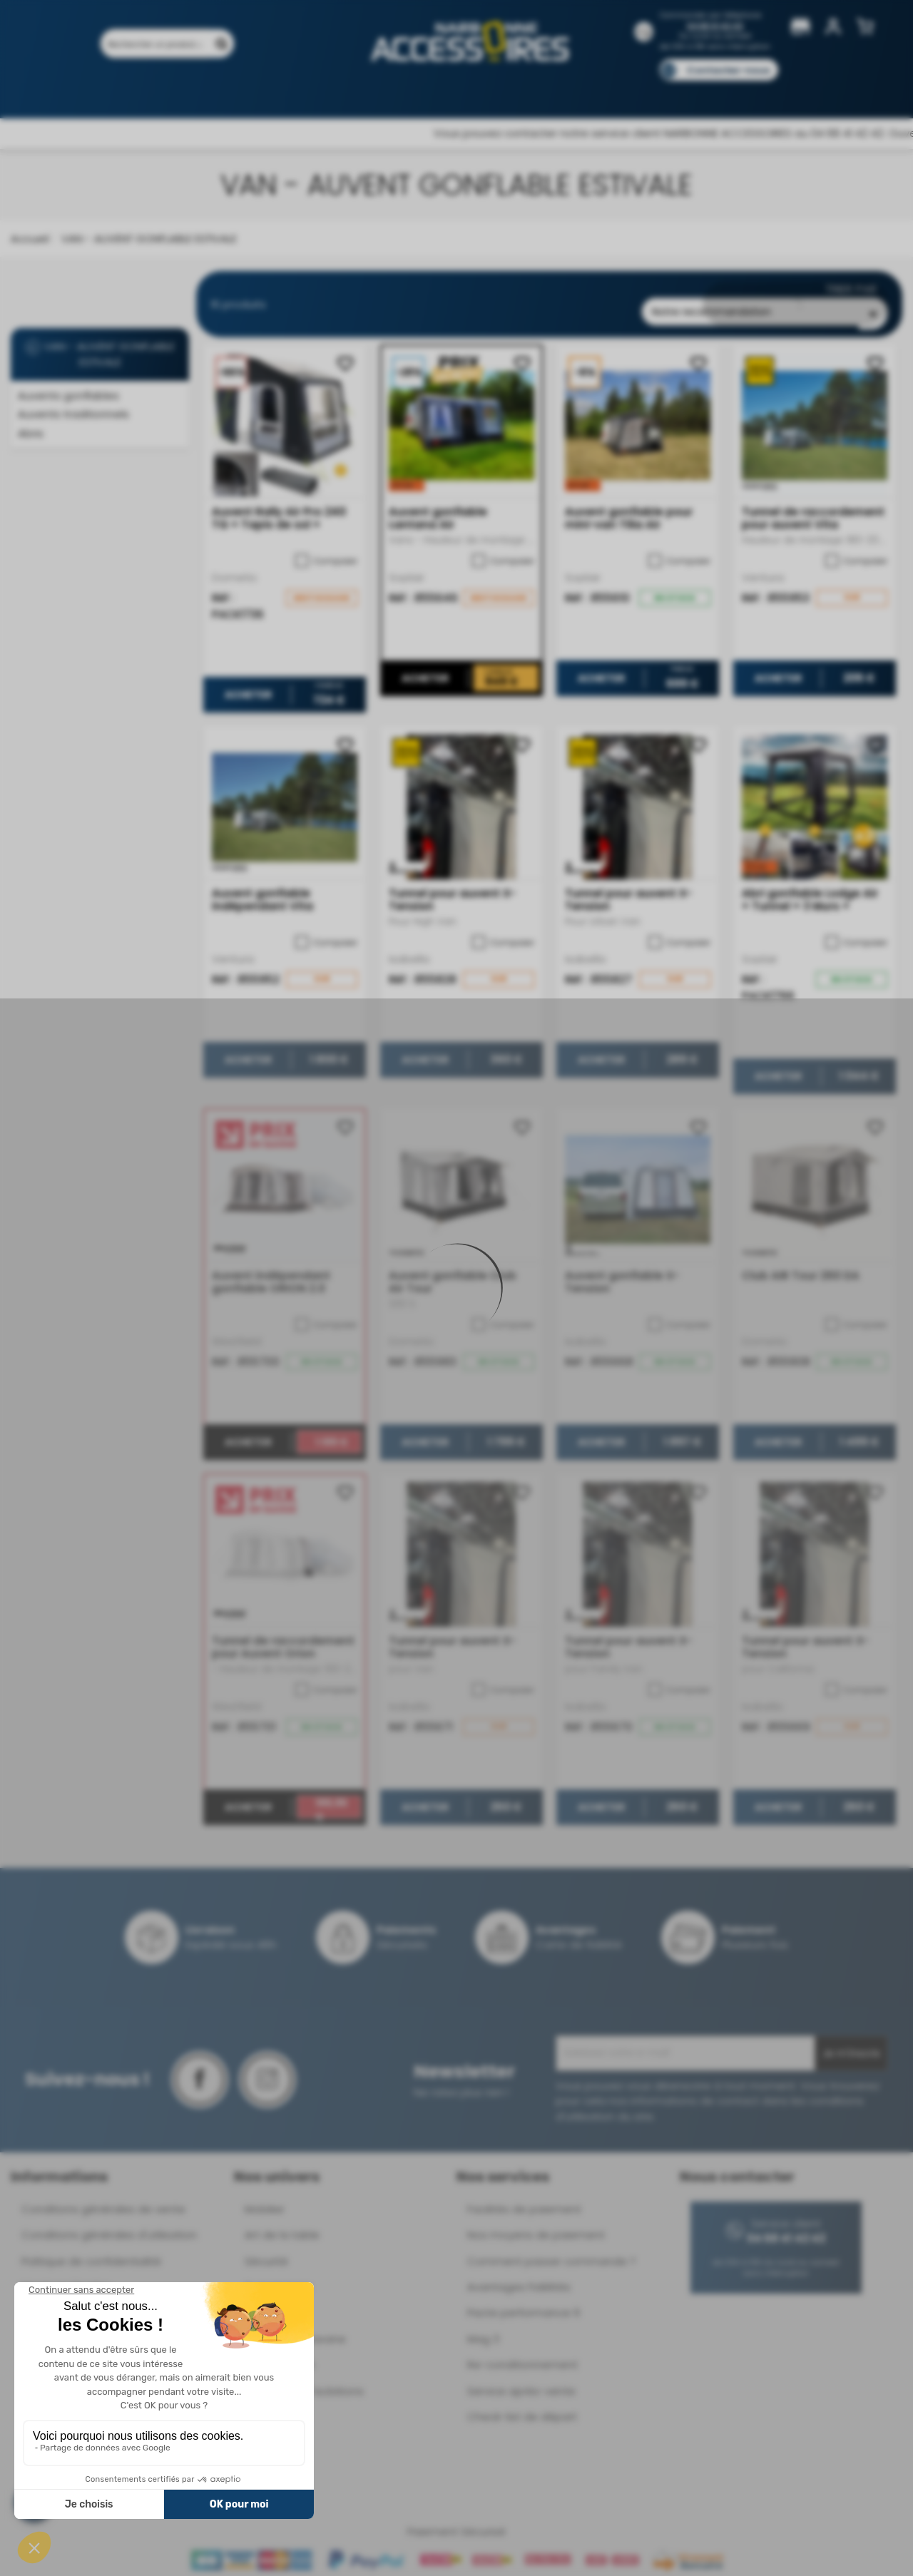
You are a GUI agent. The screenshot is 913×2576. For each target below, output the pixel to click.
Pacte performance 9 (523, 2301)
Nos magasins (406, 90)
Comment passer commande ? (551, 2249)
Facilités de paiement (524, 2196)
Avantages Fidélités (519, 2275)
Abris (31, 433)
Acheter (248, 682)
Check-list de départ (522, 2405)
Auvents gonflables (68, 395)
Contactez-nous (728, 70)
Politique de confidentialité (91, 2249)
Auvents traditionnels (73, 414)
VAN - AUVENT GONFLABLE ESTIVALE (100, 354)
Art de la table (282, 2223)
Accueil (30, 238)
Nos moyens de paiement (536, 2223)
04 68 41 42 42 (715, 26)
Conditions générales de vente (103, 2196)
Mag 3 (483, 2326)
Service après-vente (521, 2378)
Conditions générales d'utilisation (109, 2223)
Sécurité (266, 2249)
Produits (98, 90)
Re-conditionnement (522, 2353)
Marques (484, 90)
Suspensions (278, 2275)
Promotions (171, 90)
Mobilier (265, 2196)
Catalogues (656, 90)
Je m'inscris (851, 2042)
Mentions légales (66, 2275)
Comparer (326, 548)
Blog (719, 90)
